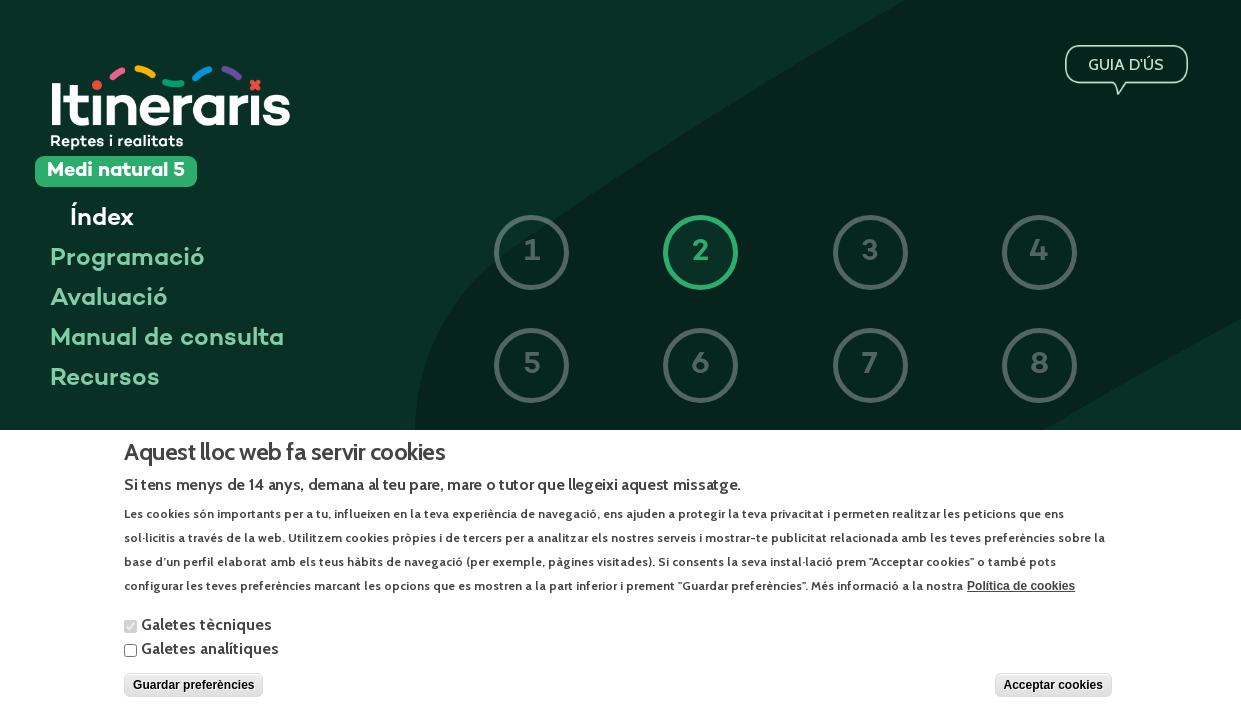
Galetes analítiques (210, 662)
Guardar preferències (193, 699)
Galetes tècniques (206, 638)
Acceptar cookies (1053, 699)
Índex (102, 219)
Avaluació (109, 299)
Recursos (105, 379)
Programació (127, 259)
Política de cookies (1021, 599)
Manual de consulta (167, 339)
